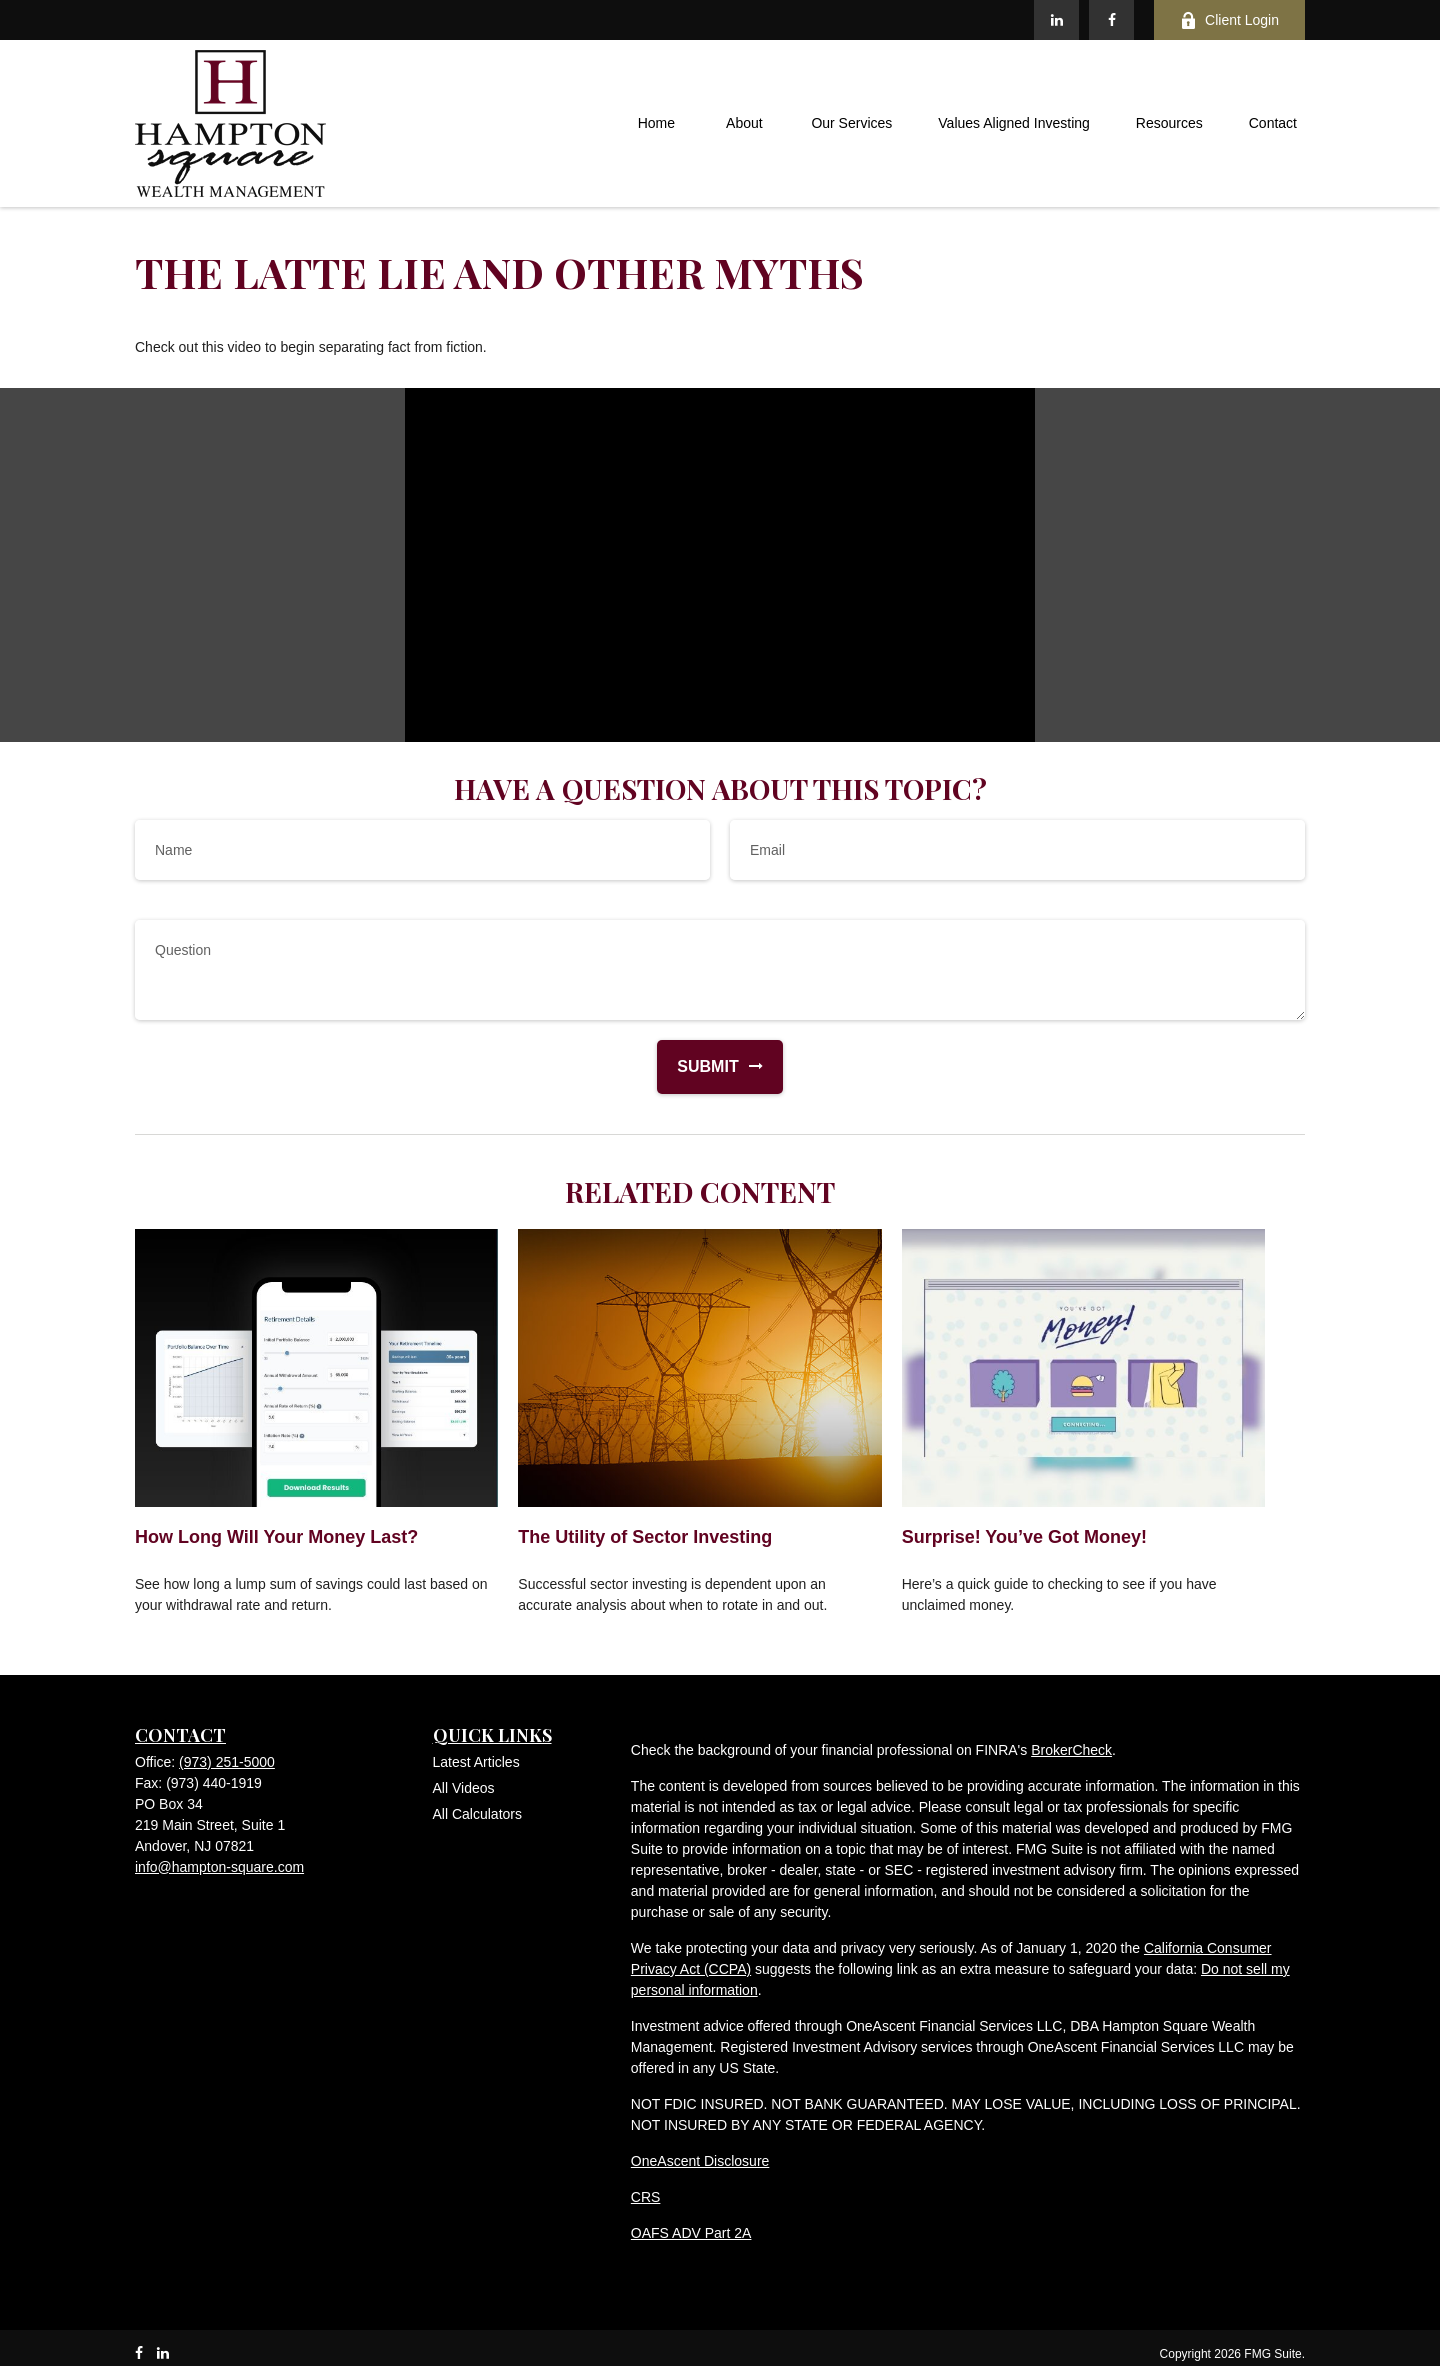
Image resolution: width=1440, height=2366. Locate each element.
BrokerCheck (1071, 1750)
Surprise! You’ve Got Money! (1024, 1537)
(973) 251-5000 (227, 1762)
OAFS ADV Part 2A (691, 2233)
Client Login (1229, 20)
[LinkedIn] (1056, 20)
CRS (646, 2197)
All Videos (464, 1788)
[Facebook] (1111, 20)
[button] (656, 124)
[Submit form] (697, 1067)
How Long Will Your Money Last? (276, 1537)
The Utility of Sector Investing (645, 1537)
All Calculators (477, 1814)
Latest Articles (476, 1762)
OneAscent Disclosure (700, 2161)
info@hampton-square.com (219, 1867)
